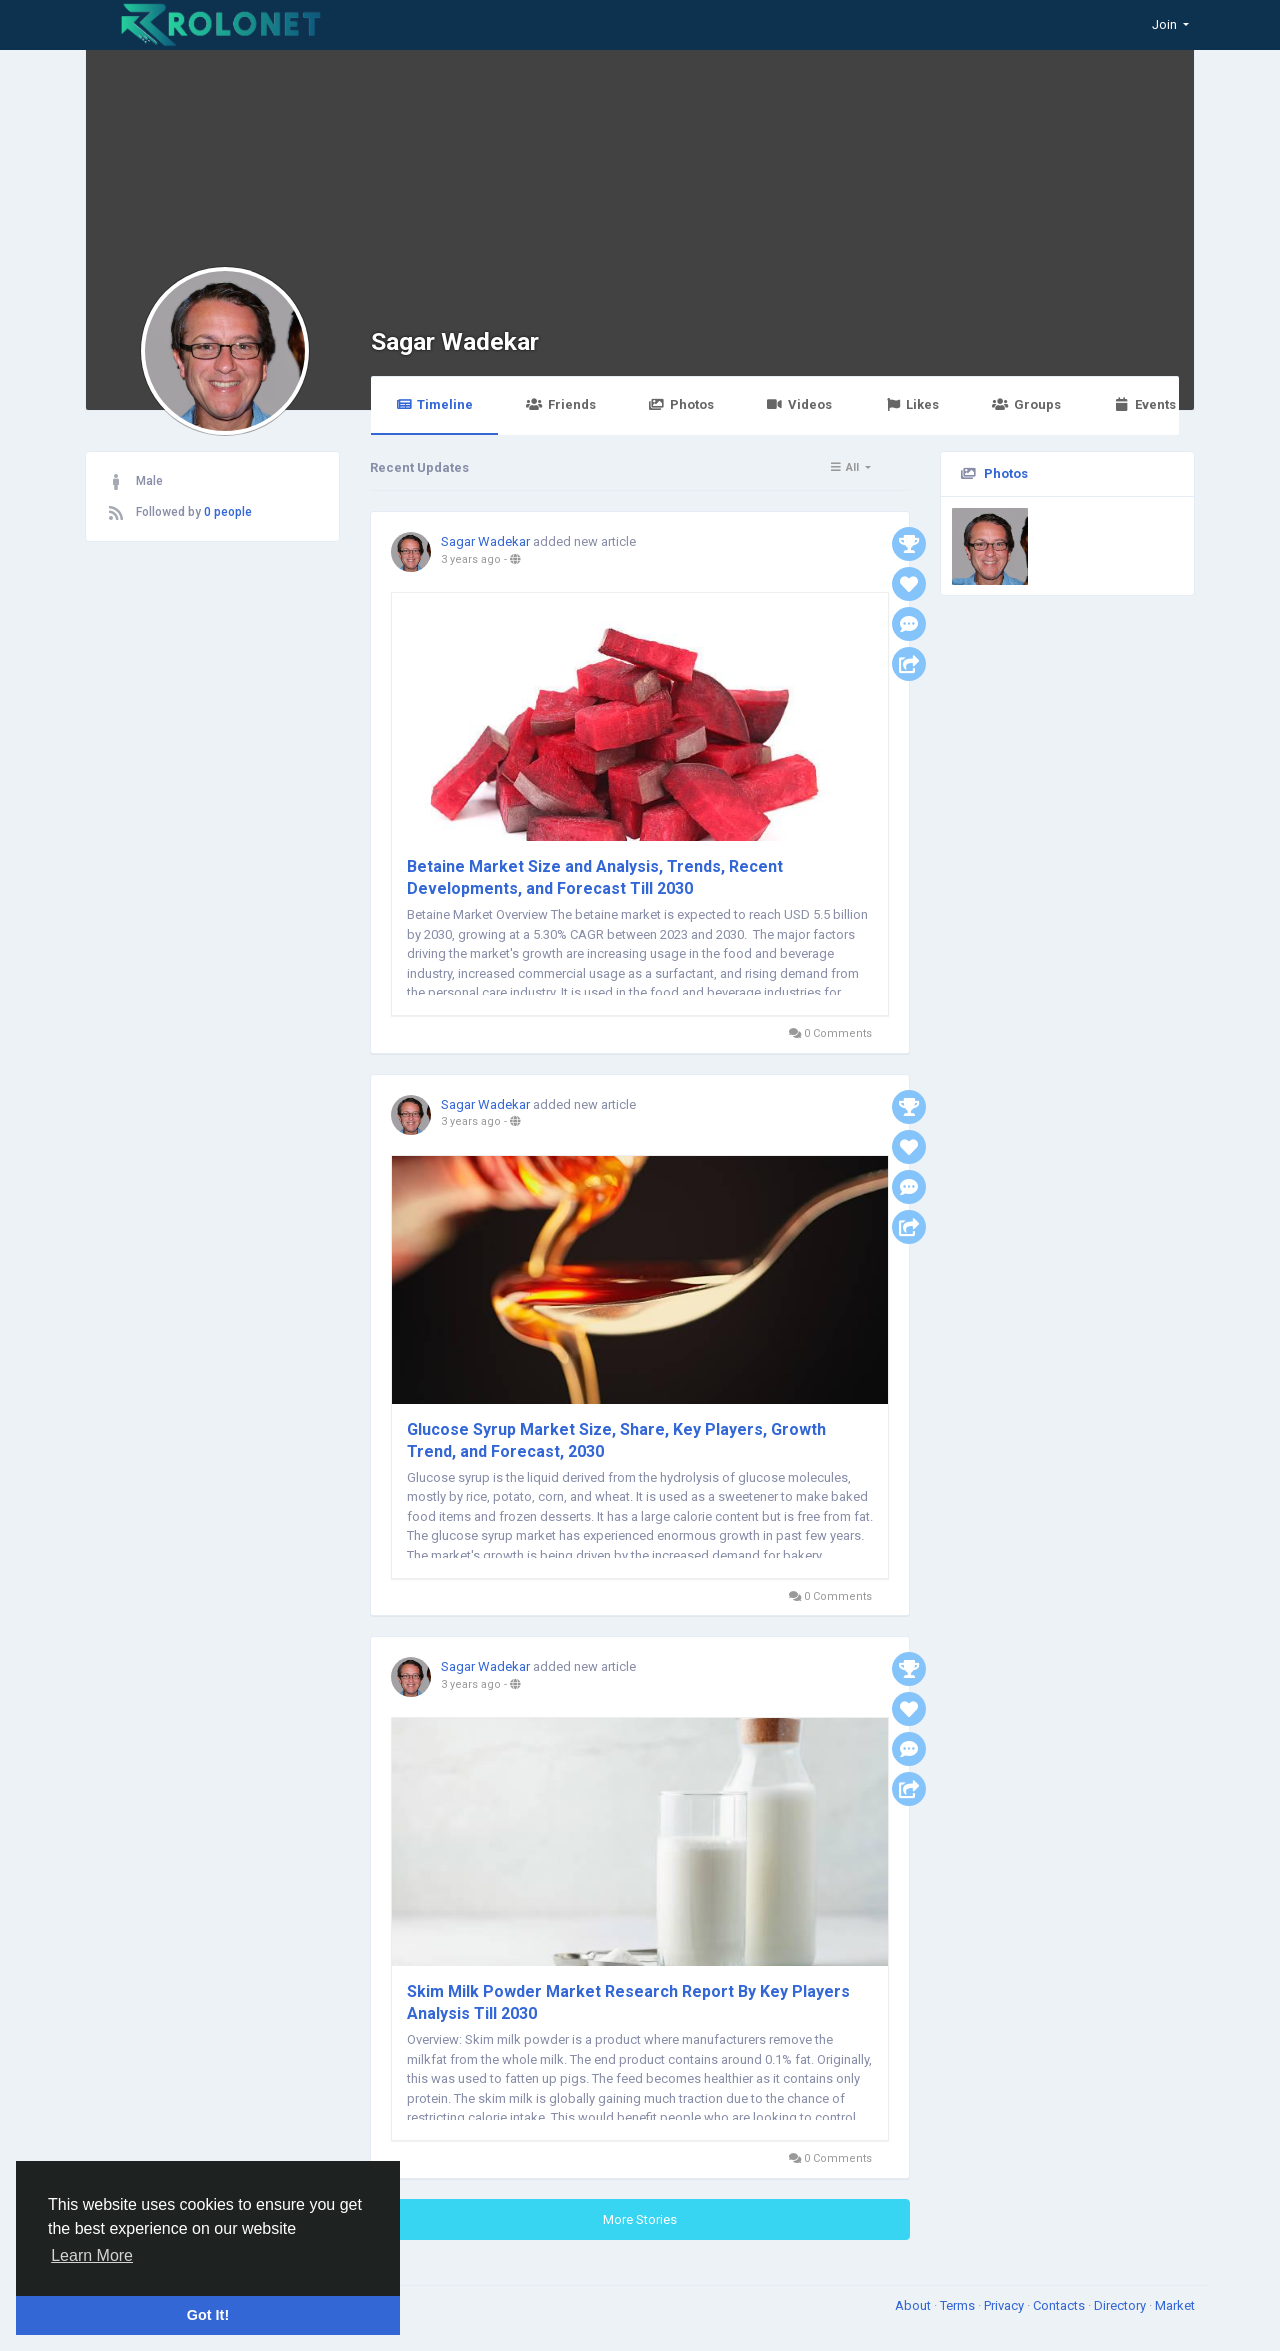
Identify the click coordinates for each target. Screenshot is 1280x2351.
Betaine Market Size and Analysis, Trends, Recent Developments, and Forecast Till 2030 (595, 877)
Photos (681, 404)
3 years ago (471, 559)
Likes (912, 404)
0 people (228, 512)
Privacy (1005, 2305)
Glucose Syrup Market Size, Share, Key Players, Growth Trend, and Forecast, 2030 (616, 1440)
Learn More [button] (92, 2255)
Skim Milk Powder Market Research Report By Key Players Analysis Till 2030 (628, 2002)
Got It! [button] (208, 2315)
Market (1175, 2305)
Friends (560, 404)
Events (1145, 404)
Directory (1121, 2305)
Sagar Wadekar (455, 341)
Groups (1026, 404)
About (914, 2305)
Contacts (1060, 2305)
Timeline (434, 404)
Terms (959, 2305)
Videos (799, 404)
